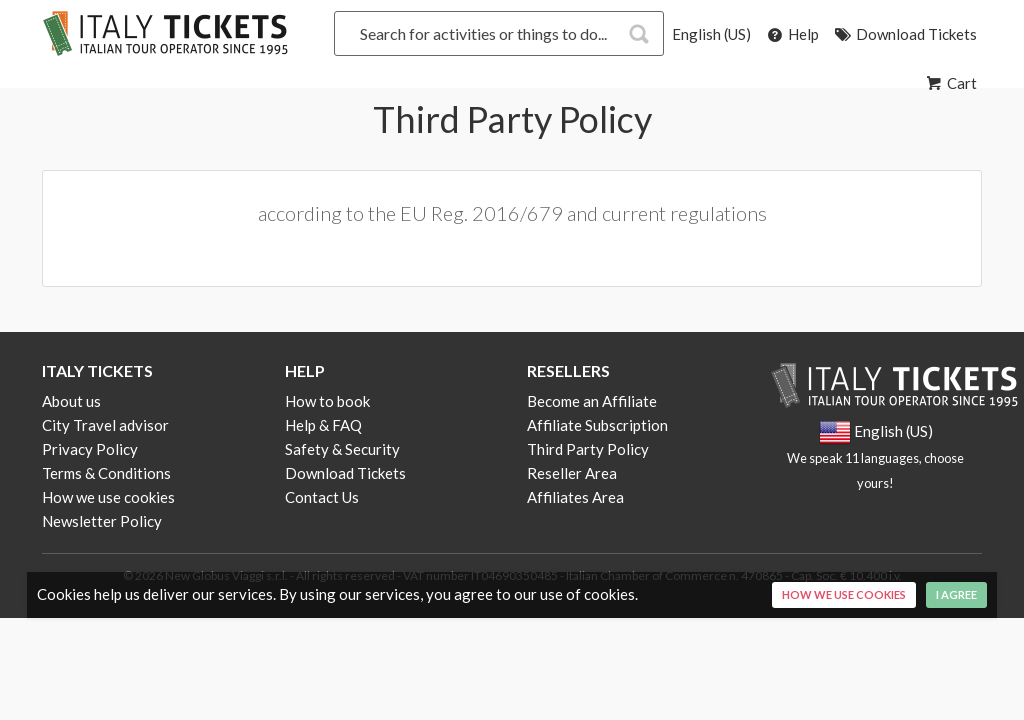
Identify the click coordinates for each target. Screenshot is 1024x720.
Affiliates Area (575, 497)
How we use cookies (108, 497)
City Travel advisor (105, 425)
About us (71, 401)
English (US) (711, 34)
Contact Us (322, 497)
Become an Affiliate (592, 401)
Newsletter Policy (102, 521)
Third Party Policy (588, 449)
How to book (327, 401)
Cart (950, 83)
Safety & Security (342, 449)
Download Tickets (904, 34)
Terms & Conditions (106, 473)
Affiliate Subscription (597, 425)
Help (791, 34)
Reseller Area (572, 473)
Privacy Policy (90, 449)
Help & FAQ (323, 425)
